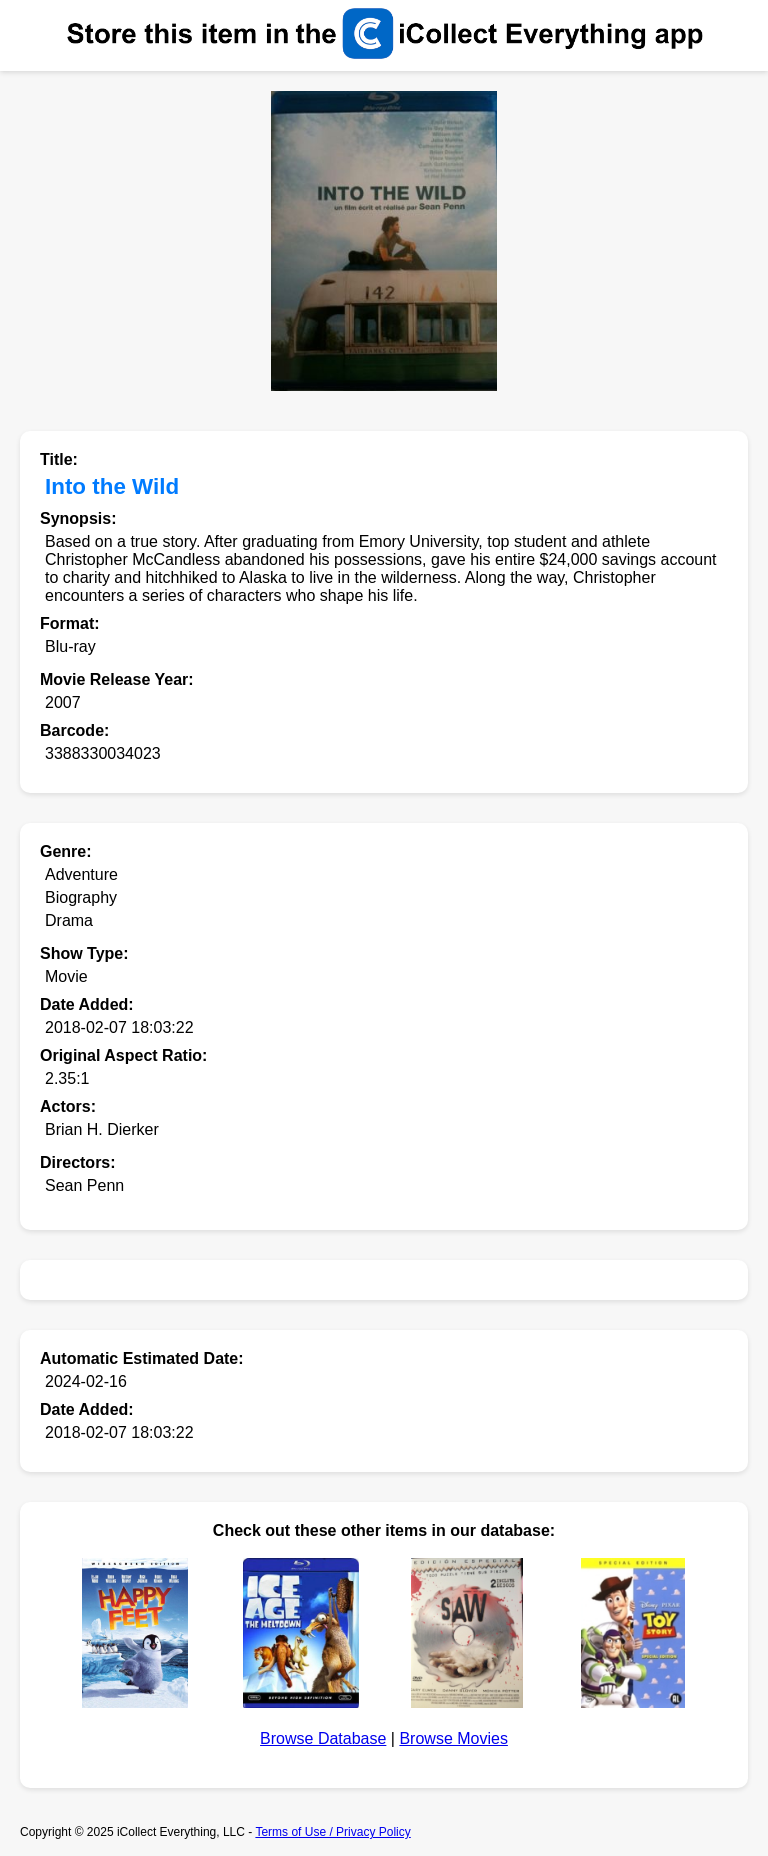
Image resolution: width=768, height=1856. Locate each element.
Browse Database (323, 1738)
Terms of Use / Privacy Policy (332, 1832)
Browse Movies (453, 1738)
